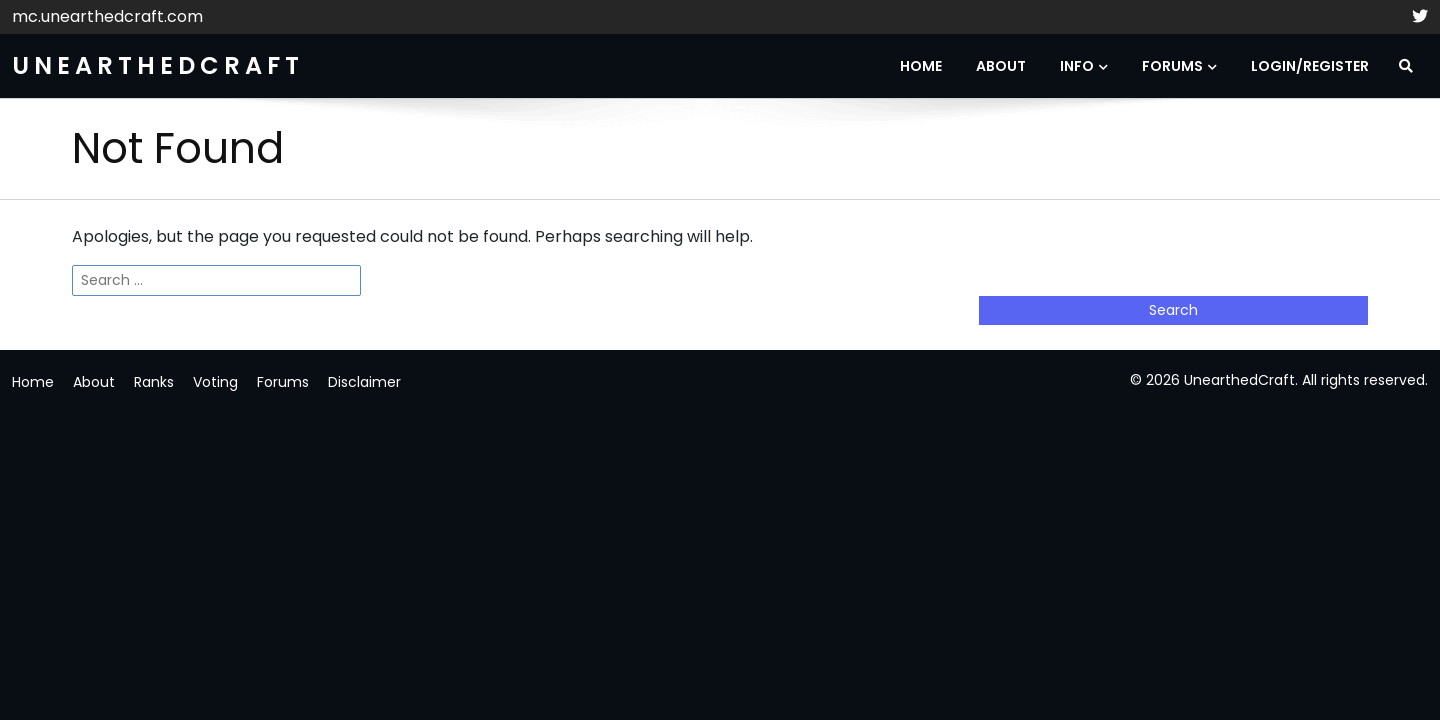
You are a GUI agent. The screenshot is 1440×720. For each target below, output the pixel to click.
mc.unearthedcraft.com (107, 16)
